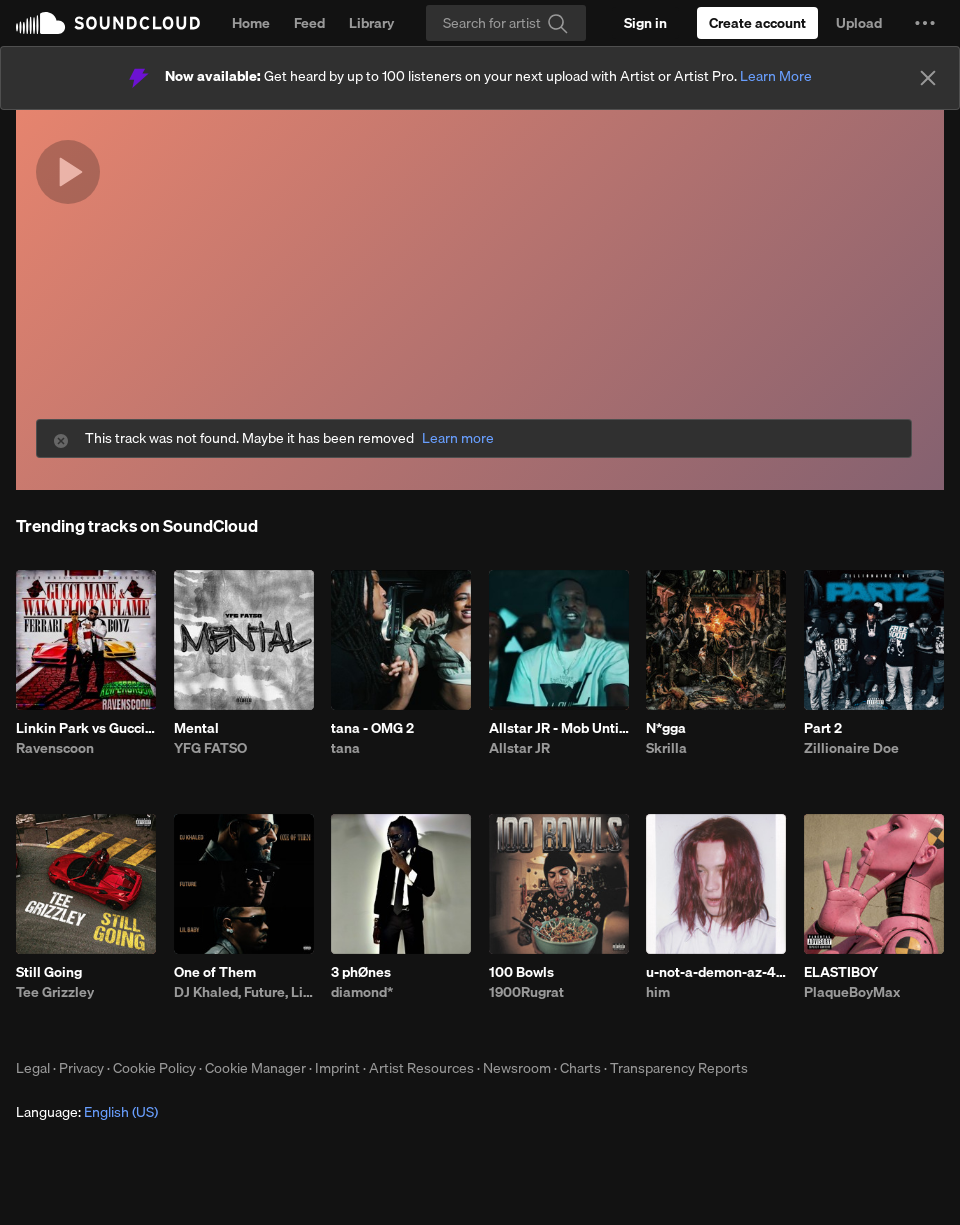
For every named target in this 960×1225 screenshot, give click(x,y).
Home (251, 23)
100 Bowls (521, 972)
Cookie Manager (255, 1068)
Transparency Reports (679, 1068)
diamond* (362, 992)
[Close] (928, 78)
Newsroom (517, 1068)
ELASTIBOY (841, 972)
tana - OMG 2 (372, 728)
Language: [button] (87, 1112)
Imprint (337, 1068)
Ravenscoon (55, 748)
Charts (580, 1068)
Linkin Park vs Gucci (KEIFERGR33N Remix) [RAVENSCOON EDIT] (86, 728)
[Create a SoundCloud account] (757, 23)
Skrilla (666, 748)
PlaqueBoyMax (852, 992)
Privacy (81, 1068)
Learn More (776, 76)
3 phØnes (361, 972)
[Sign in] (645, 23)
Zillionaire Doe (851, 748)
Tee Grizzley (55, 992)
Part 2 (823, 728)
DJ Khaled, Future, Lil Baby (244, 992)
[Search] (506, 23)
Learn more (458, 438)
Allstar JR (519, 748)
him (658, 992)
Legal (33, 1068)
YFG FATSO (210, 748)
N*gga (666, 728)
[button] (925, 23)
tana (345, 748)
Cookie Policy (154, 1068)
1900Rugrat (526, 992)
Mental (196, 728)
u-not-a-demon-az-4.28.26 (716, 972)
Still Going (49, 972)
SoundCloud (108, 23)
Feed (309, 23)
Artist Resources (421, 1068)
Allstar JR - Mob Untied (559, 728)
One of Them (215, 972)
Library (371, 23)
